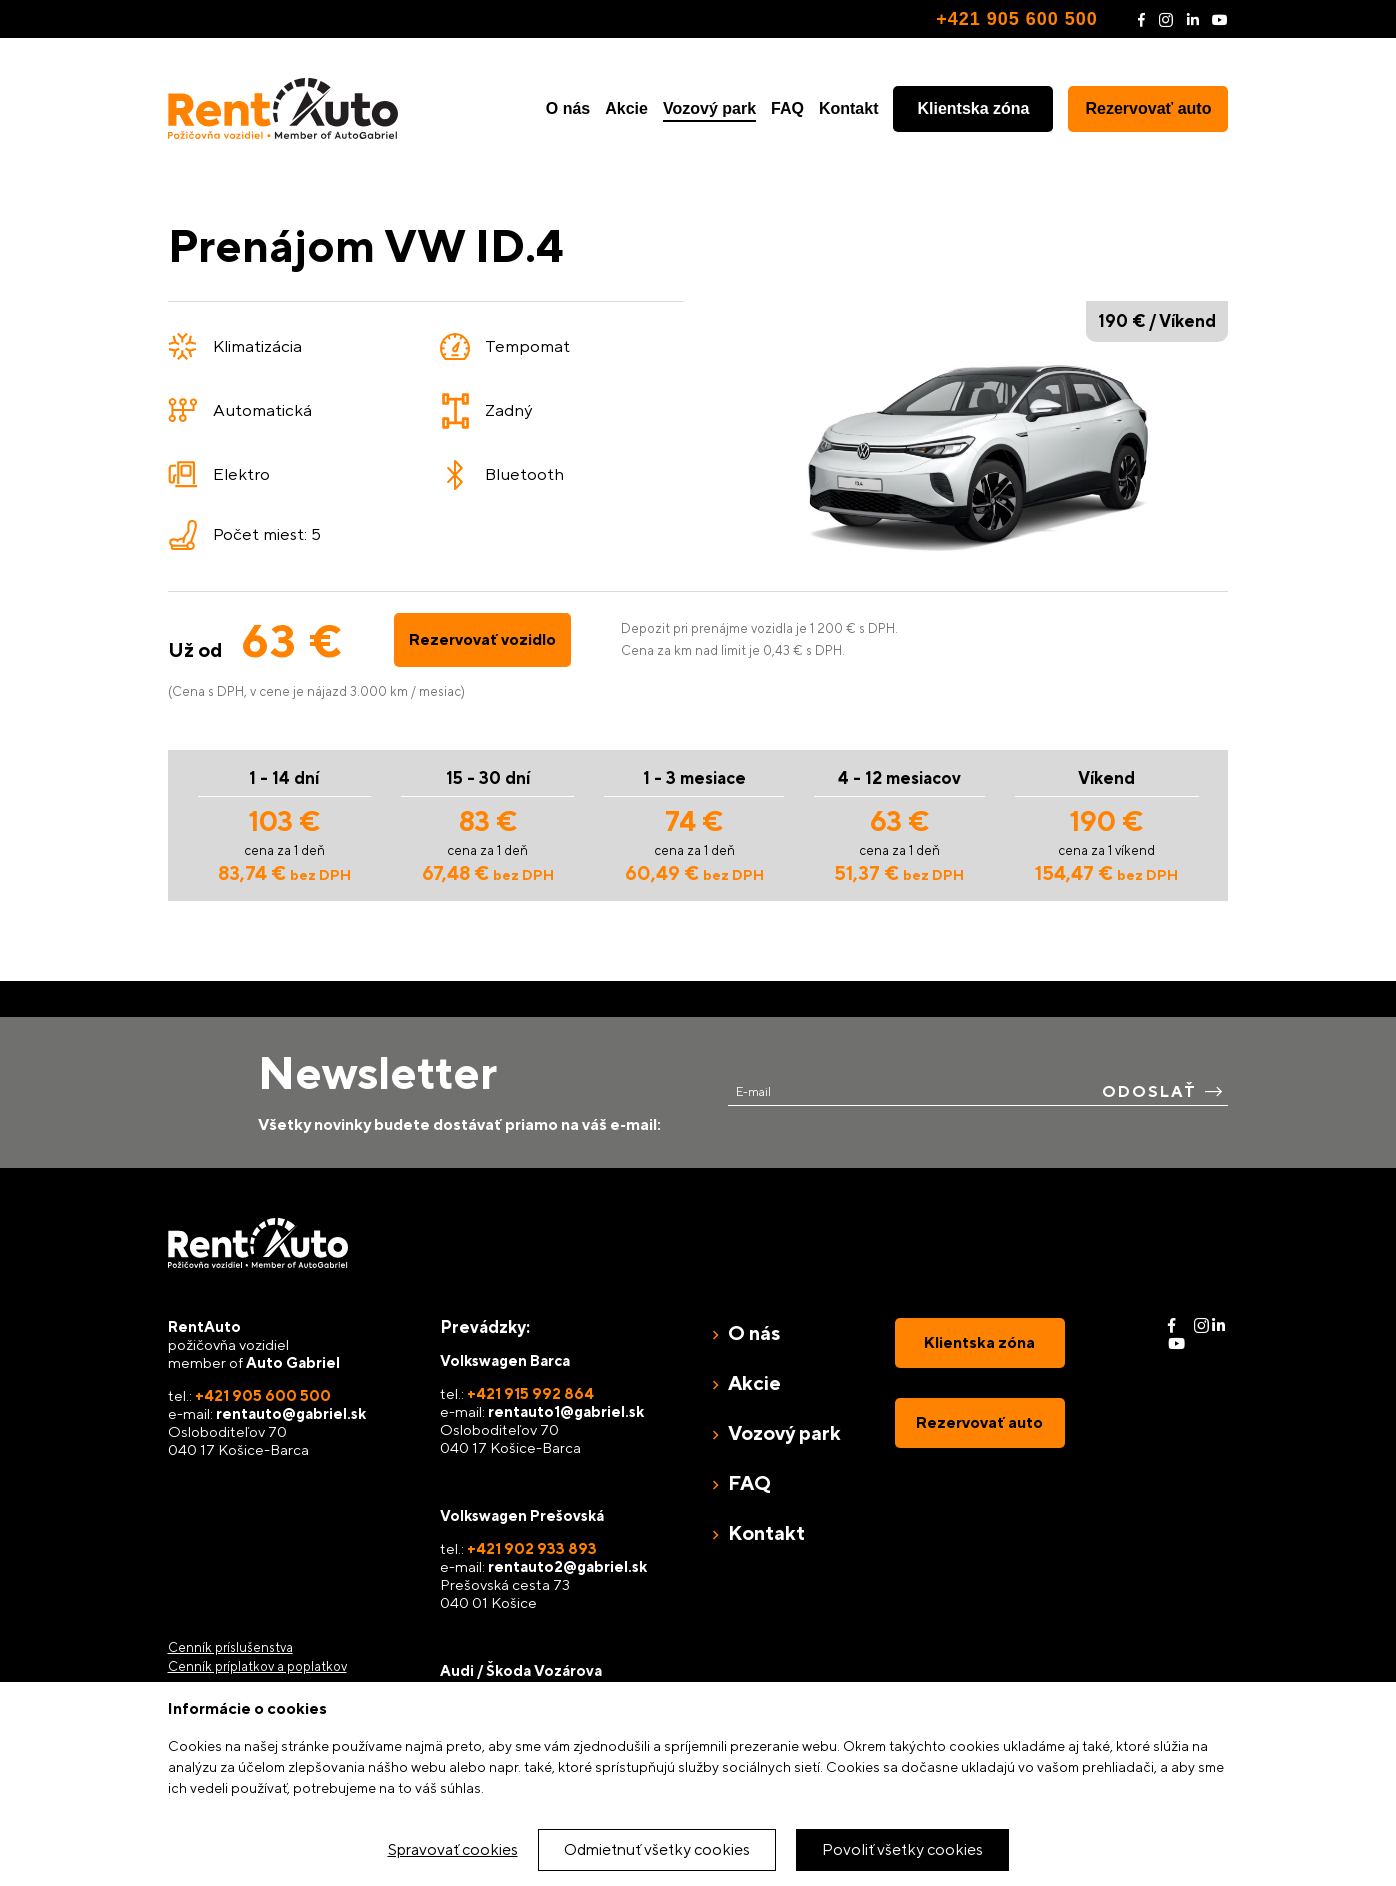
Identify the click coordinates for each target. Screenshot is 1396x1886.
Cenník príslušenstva (230, 1647)
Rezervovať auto (1149, 108)
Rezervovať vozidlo (482, 639)
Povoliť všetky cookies (902, 1849)
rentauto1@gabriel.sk (566, 1411)
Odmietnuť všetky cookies (657, 1849)
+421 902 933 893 (532, 1548)
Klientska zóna (973, 108)
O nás (568, 108)
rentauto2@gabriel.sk (567, 1566)
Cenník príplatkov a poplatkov (257, 1666)
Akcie (626, 108)
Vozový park (709, 108)
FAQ (787, 108)
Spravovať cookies (453, 1849)
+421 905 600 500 (1017, 19)
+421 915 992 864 (530, 1393)
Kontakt (849, 108)
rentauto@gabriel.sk (291, 1413)
